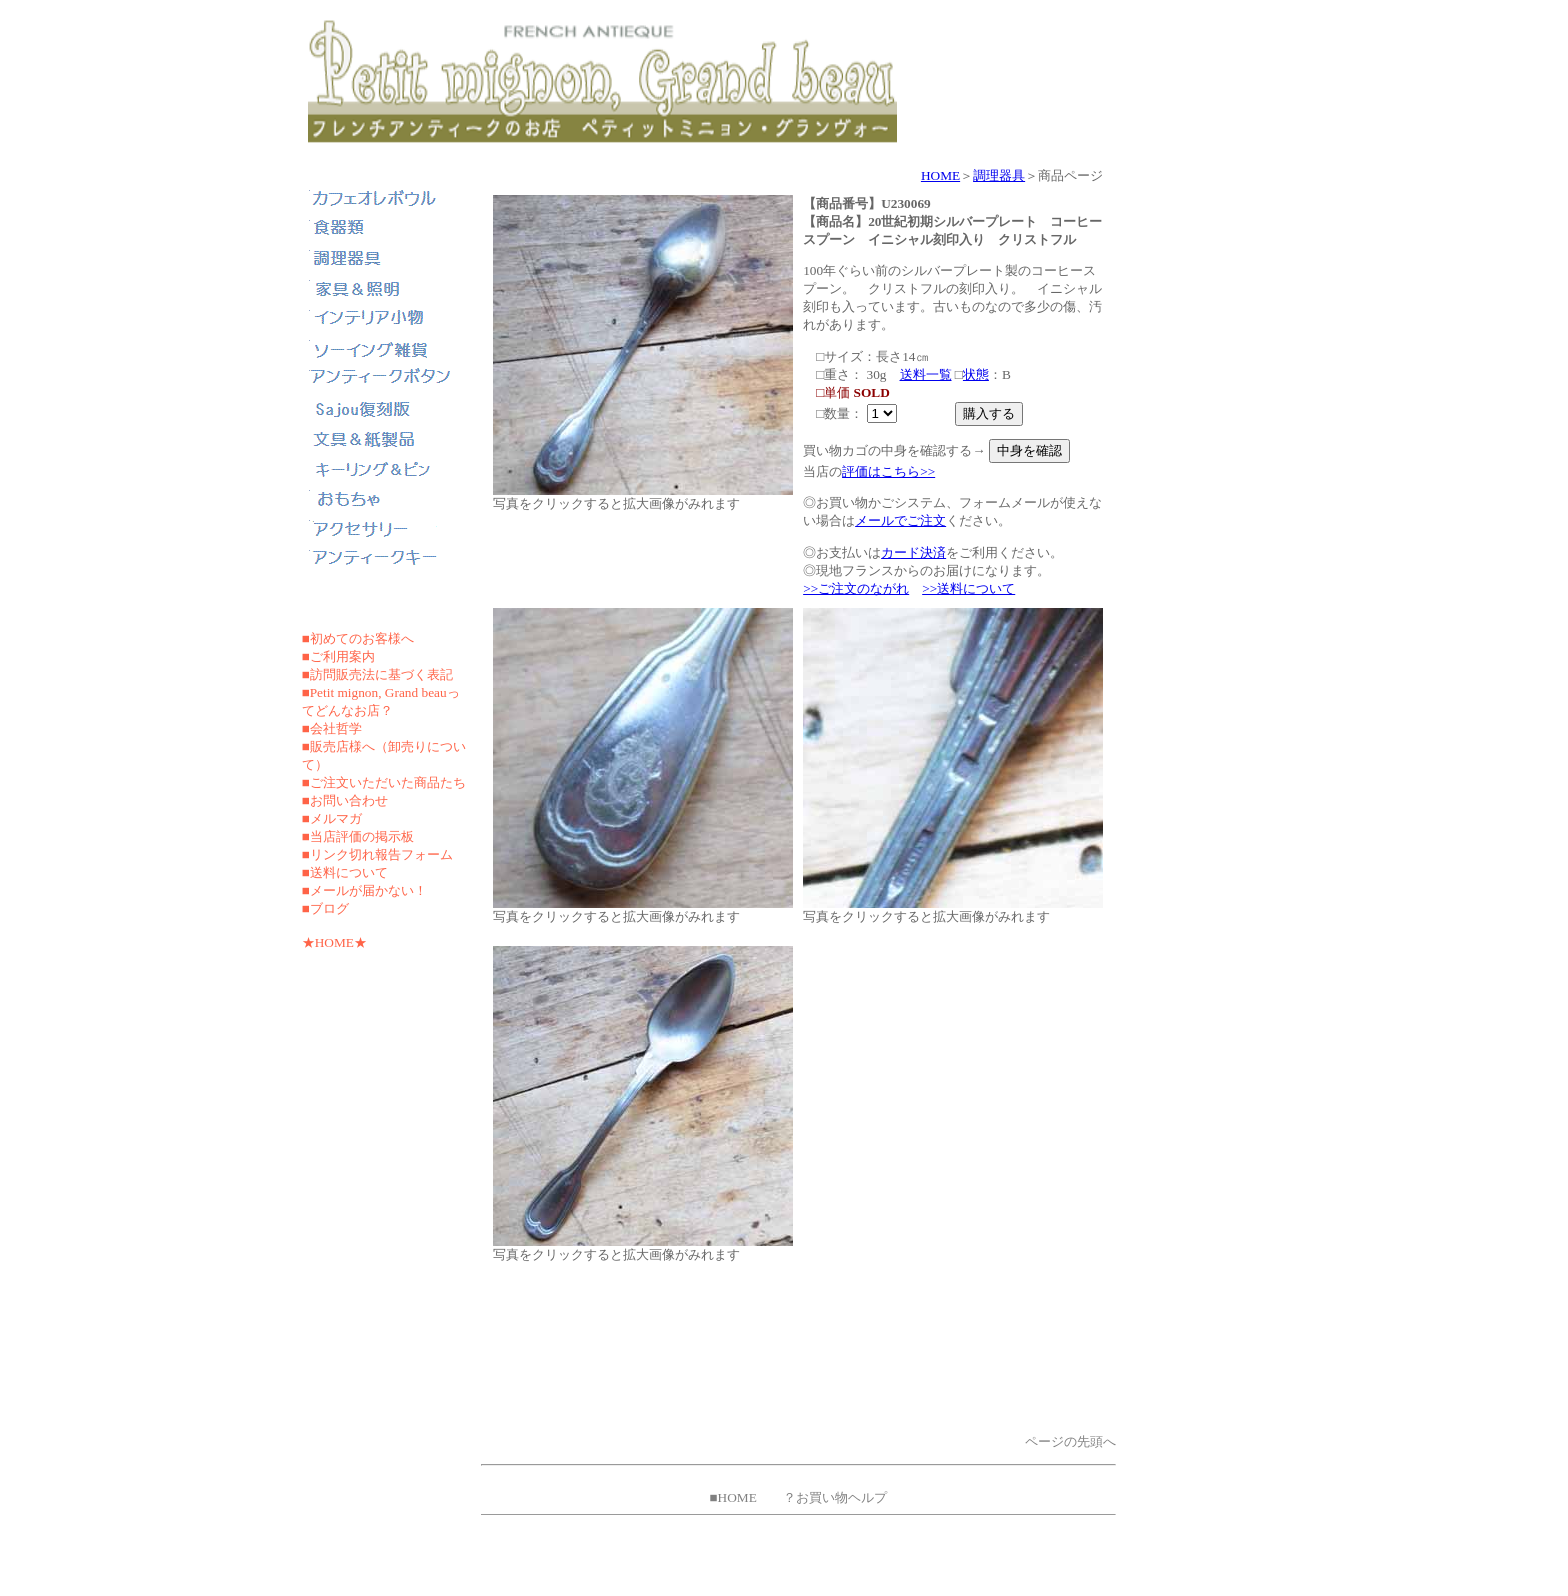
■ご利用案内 (338, 656)
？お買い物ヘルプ (835, 1497)
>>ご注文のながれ (856, 588)
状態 (976, 374)
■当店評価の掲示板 (358, 836)
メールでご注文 (900, 520)
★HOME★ (334, 942)
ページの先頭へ (1070, 1441)
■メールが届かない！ (364, 890)
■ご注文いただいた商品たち (384, 782)
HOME (940, 175)
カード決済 (913, 552)
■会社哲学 (332, 728)
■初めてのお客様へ (358, 638)
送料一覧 (926, 374)
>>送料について (968, 588)
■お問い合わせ (345, 800)
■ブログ (325, 908)
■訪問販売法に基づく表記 (377, 674)
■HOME (732, 1497)
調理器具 (999, 175)
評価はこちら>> (888, 471)
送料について (349, 872)
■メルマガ (332, 818)
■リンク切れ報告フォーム (377, 854)
